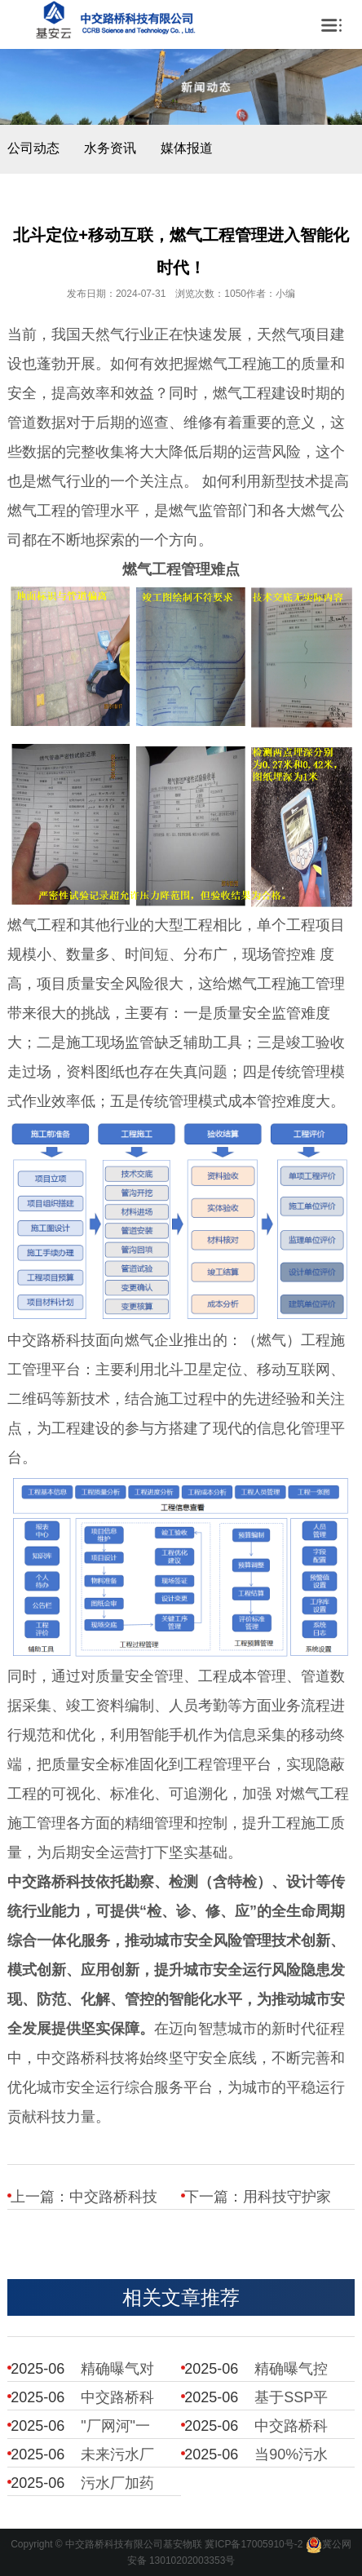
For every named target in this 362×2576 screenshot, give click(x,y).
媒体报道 (187, 148)
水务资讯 (110, 148)
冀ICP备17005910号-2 (253, 2544)
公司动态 (33, 148)
